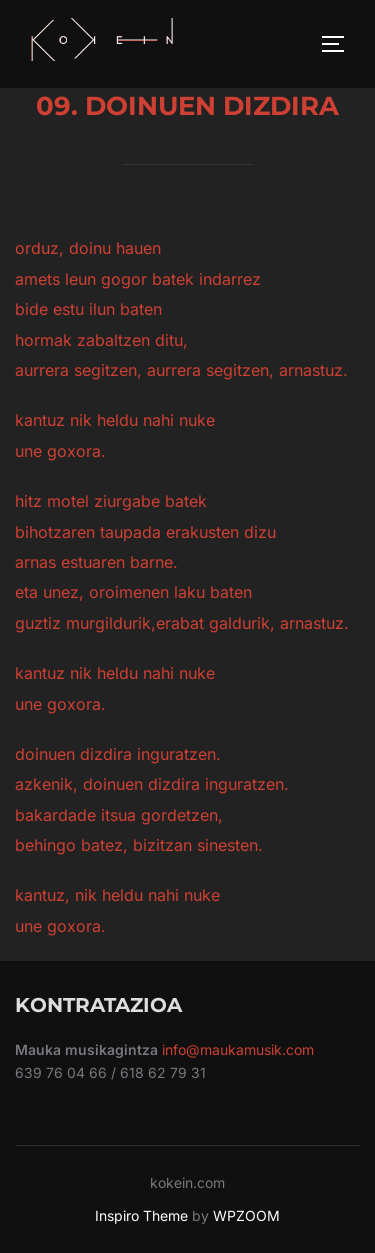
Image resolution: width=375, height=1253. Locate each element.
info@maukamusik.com (238, 1049)
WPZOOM (246, 1215)
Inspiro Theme (141, 1215)
